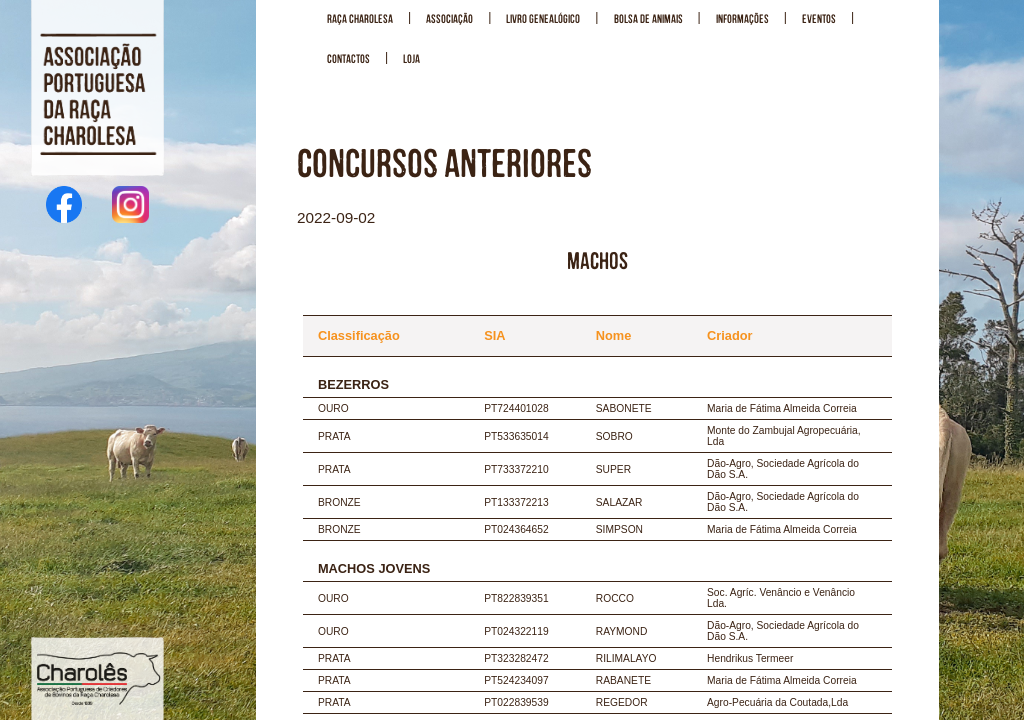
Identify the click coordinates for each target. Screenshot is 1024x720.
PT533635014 (516, 436)
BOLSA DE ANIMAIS (648, 19)
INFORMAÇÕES (742, 19)
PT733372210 (516, 469)
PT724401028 (516, 408)
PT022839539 (516, 702)
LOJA (411, 59)
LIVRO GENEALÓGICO (543, 19)
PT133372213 (516, 502)
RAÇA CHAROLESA (360, 19)
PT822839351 (516, 598)
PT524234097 (516, 680)
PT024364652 (516, 529)
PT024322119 (516, 631)
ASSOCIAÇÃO (449, 19)
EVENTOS (819, 19)
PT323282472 (516, 658)
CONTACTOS (348, 59)
